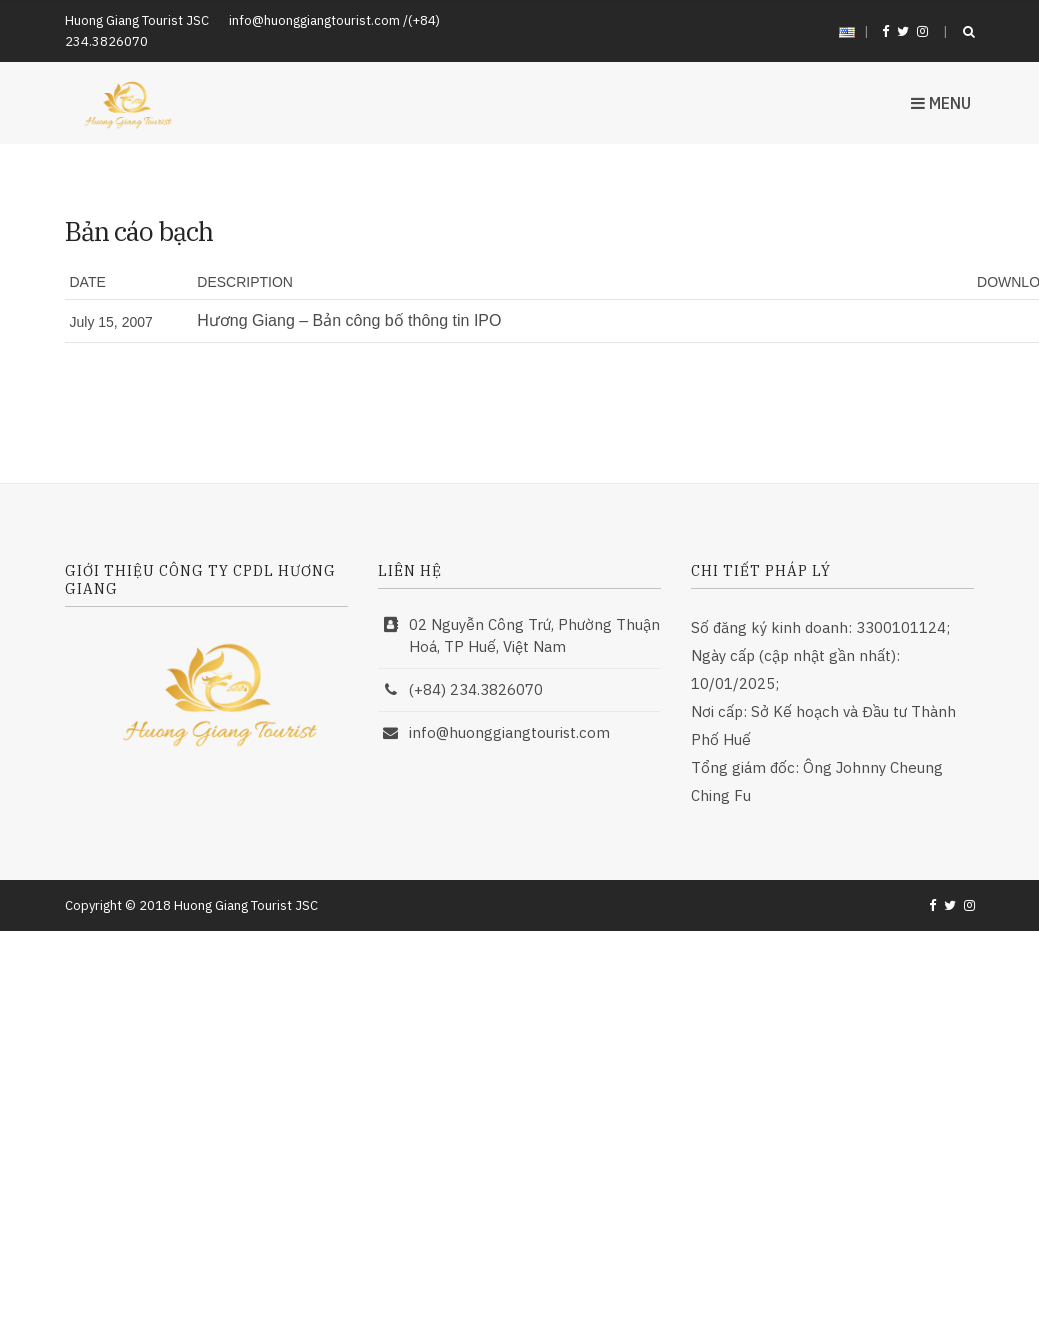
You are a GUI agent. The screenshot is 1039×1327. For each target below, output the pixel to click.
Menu (941, 103)
